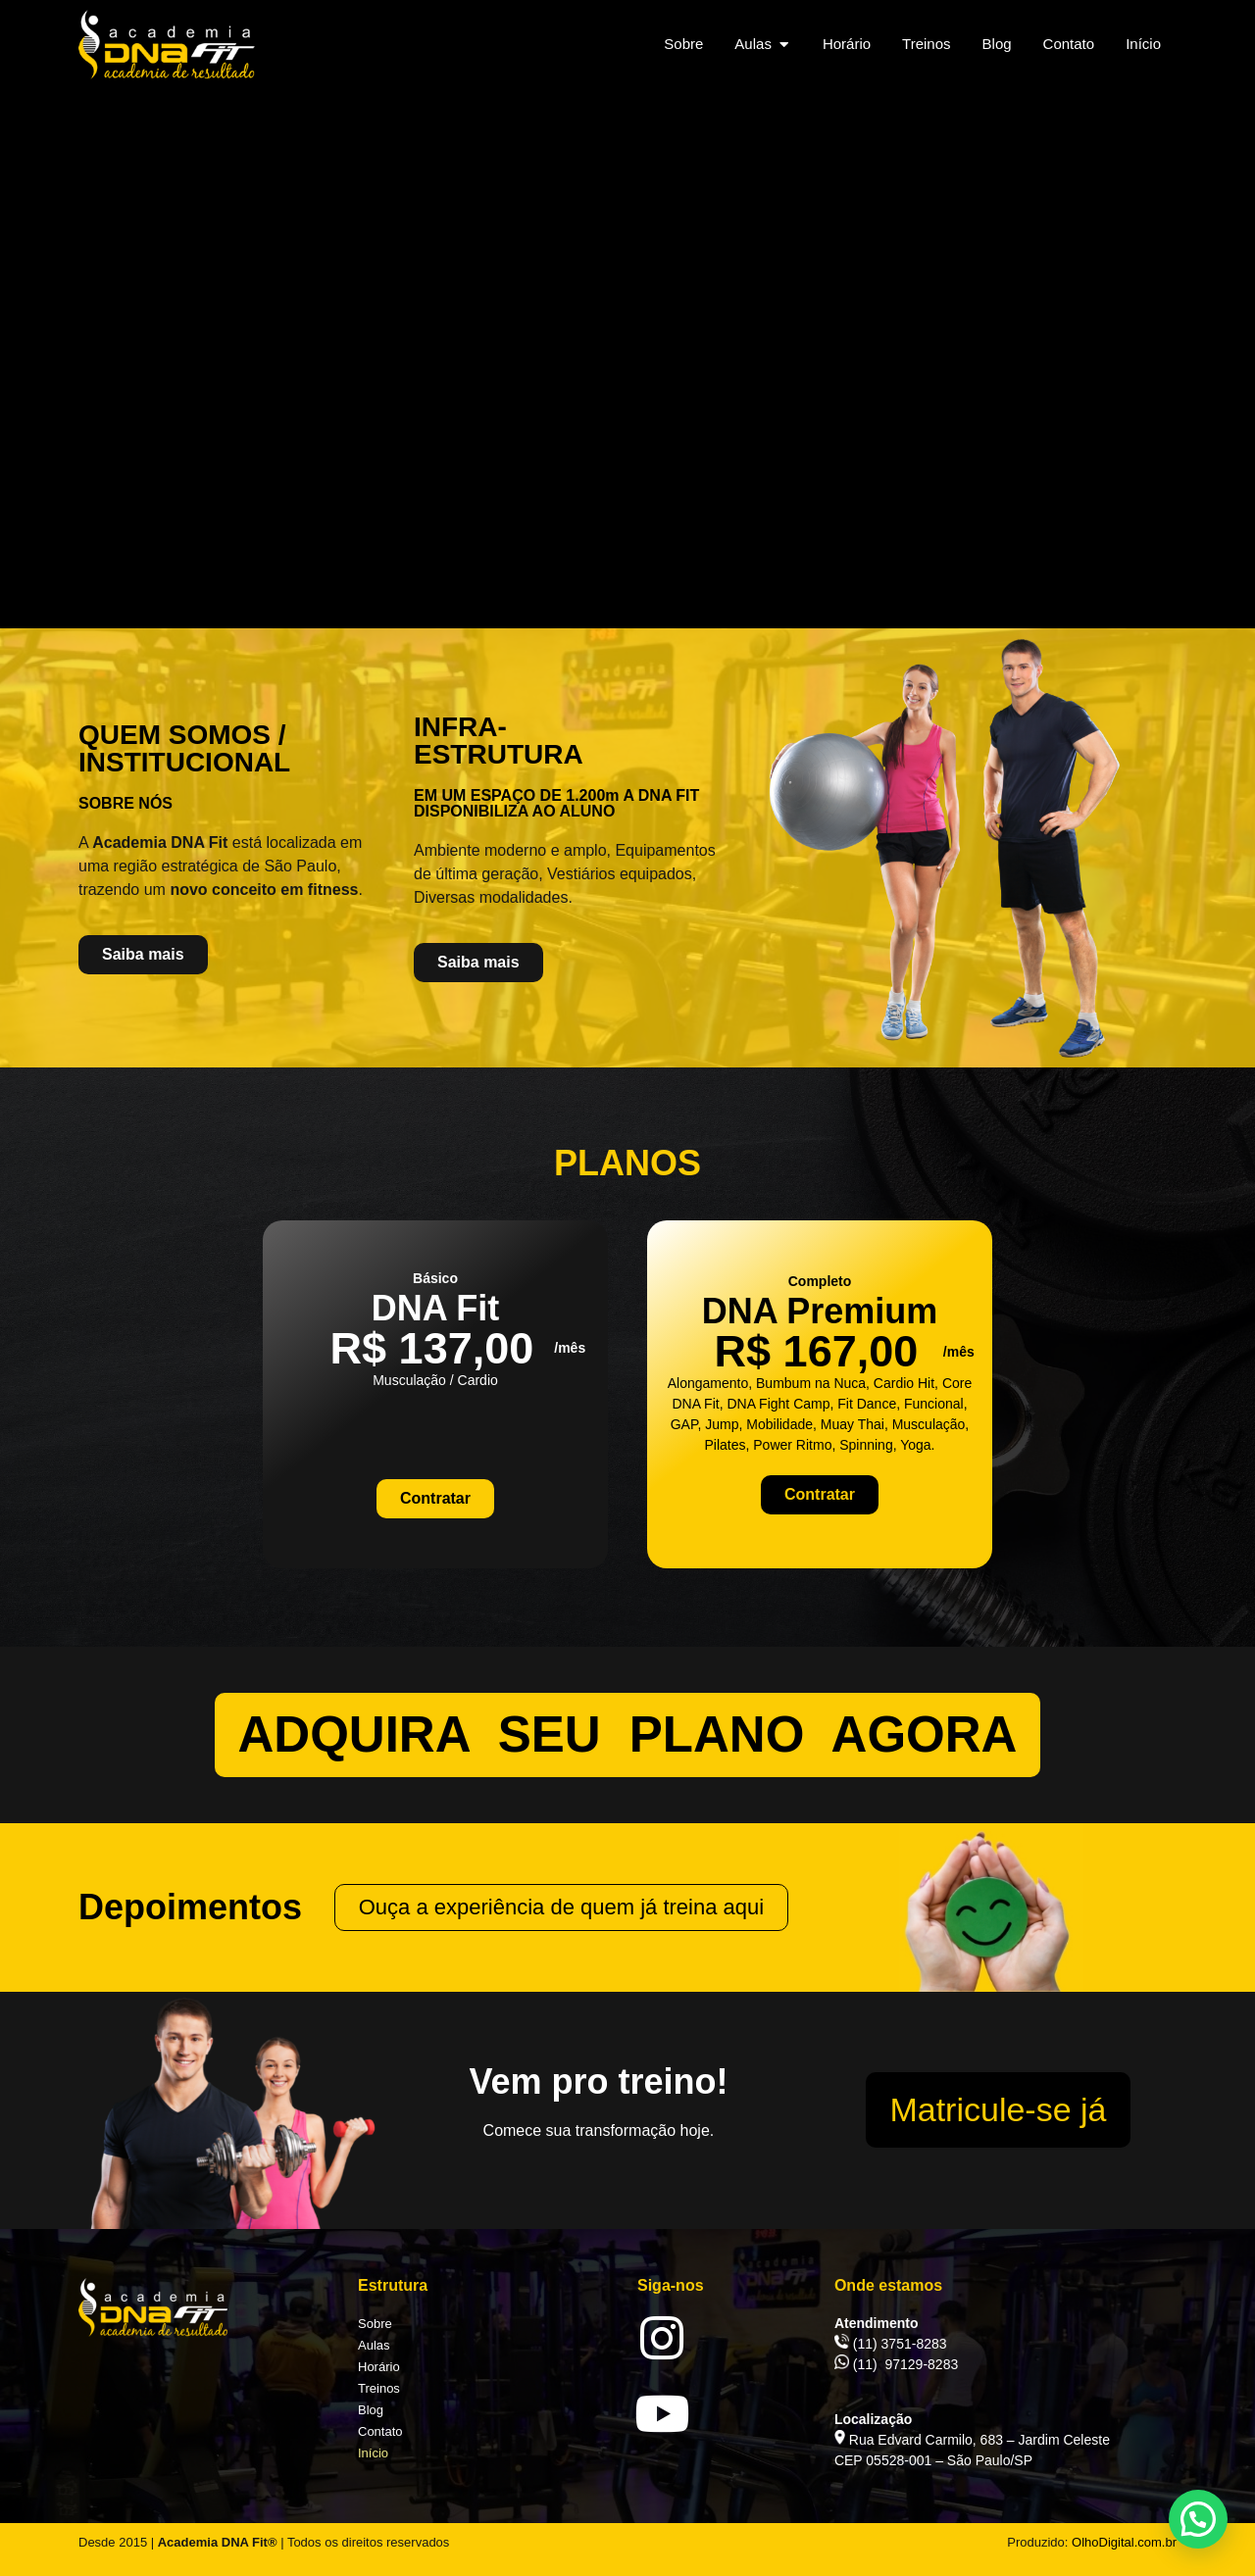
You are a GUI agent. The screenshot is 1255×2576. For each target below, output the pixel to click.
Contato (380, 2431)
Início (373, 2453)
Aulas (374, 2345)
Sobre (375, 2323)
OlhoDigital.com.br (1124, 2542)
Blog (370, 2410)
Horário (379, 2366)
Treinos (379, 2388)
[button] (1198, 2519)
